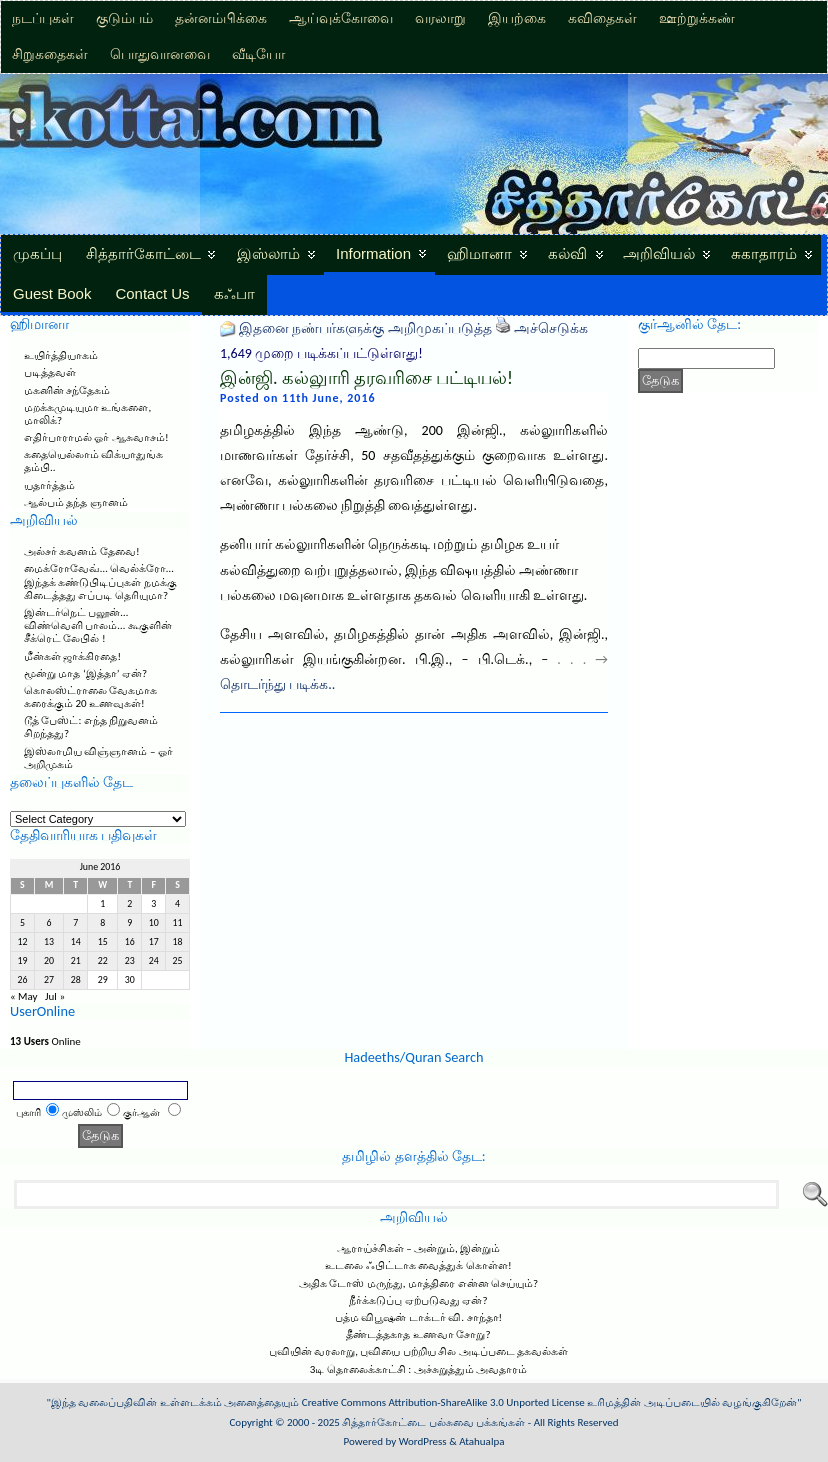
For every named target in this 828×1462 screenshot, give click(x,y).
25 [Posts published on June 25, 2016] (178, 961)
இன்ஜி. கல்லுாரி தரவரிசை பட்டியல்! (366, 378)
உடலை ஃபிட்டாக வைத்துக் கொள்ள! (418, 1265)
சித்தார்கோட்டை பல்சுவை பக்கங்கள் (433, 1422)
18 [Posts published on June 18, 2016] (178, 942)
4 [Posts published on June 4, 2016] (177, 904)
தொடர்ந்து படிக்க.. (277, 684)
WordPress (423, 1441)
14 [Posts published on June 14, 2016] (76, 942)
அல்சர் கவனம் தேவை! (82, 551)
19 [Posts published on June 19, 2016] (22, 961)
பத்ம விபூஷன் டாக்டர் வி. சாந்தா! (418, 1317)
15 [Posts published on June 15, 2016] (103, 942)
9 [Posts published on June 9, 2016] (129, 923)
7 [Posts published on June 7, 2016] (75, 923)
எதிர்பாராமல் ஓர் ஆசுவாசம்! (96, 437)
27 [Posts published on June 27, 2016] (49, 980)
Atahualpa (481, 1441)
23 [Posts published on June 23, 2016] (130, 961)
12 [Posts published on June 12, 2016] (22, 942)
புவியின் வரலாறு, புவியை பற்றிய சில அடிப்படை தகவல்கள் (419, 1351)
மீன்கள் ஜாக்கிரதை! (72, 656)
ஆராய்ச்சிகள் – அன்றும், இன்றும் (419, 1248)
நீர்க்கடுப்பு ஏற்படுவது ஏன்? (418, 1300)
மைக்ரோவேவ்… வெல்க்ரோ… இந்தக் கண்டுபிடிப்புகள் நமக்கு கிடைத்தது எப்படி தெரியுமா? (100, 581)
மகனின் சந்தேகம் (67, 390)
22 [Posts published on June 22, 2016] (103, 961)
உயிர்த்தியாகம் (61, 355)
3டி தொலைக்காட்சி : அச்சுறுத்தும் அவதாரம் (418, 1369)
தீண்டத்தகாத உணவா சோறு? (418, 1334)
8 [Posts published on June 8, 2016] (102, 923)
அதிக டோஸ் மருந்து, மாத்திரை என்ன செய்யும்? (418, 1283)
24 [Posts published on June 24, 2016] (154, 961)
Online (45, 1041)
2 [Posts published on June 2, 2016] (129, 904)
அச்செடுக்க (551, 328)
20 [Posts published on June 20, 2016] (49, 961)
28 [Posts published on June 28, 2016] (76, 980)
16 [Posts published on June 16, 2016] (130, 942)
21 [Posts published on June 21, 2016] (76, 961)
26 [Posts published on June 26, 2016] (22, 980)
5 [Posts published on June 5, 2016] (22, 923)
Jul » (55, 996)
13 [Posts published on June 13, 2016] (49, 942)
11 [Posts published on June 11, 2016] (178, 923)
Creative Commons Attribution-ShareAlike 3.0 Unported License (443, 1402)
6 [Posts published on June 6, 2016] (49, 923)
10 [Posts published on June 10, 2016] (154, 923)
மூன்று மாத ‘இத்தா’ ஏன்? (85, 673)
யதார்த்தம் (49, 485)
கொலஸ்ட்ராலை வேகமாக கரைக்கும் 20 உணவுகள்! (91, 697)
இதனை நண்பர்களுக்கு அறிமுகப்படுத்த (365, 328)
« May (24, 996)
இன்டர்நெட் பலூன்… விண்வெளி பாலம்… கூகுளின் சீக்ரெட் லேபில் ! (98, 625)
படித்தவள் (50, 372)
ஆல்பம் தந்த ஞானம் (76, 502)
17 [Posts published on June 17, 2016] (154, 942)
